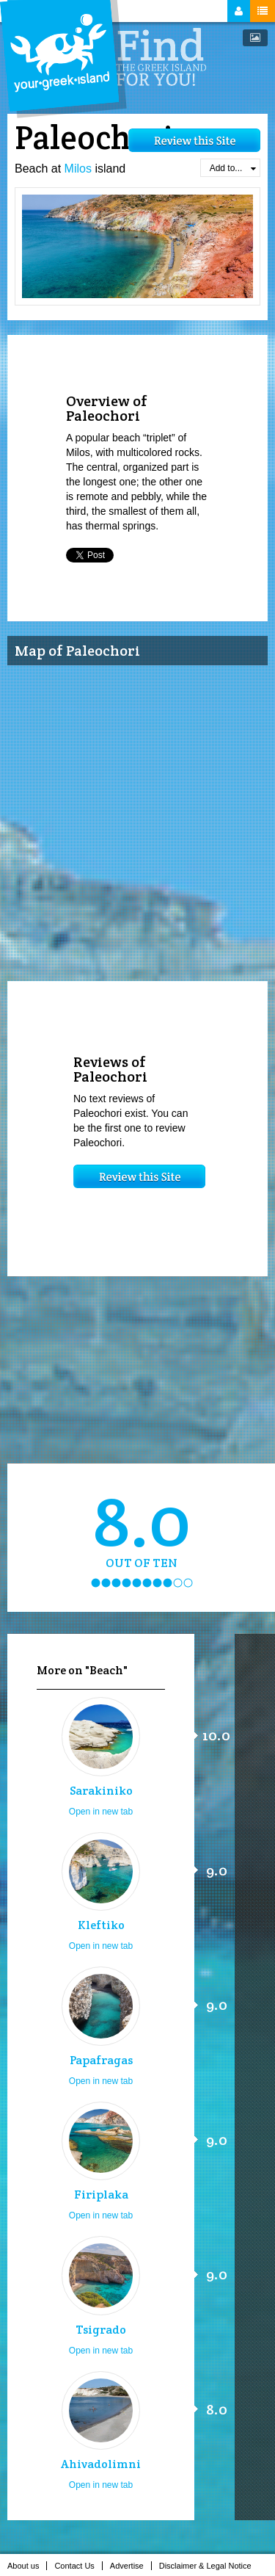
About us (27, 2565)
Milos (78, 168)
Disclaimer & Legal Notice (209, 2565)
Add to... (233, 168)
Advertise (131, 2565)
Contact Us (78, 2565)
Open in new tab (101, 1811)
